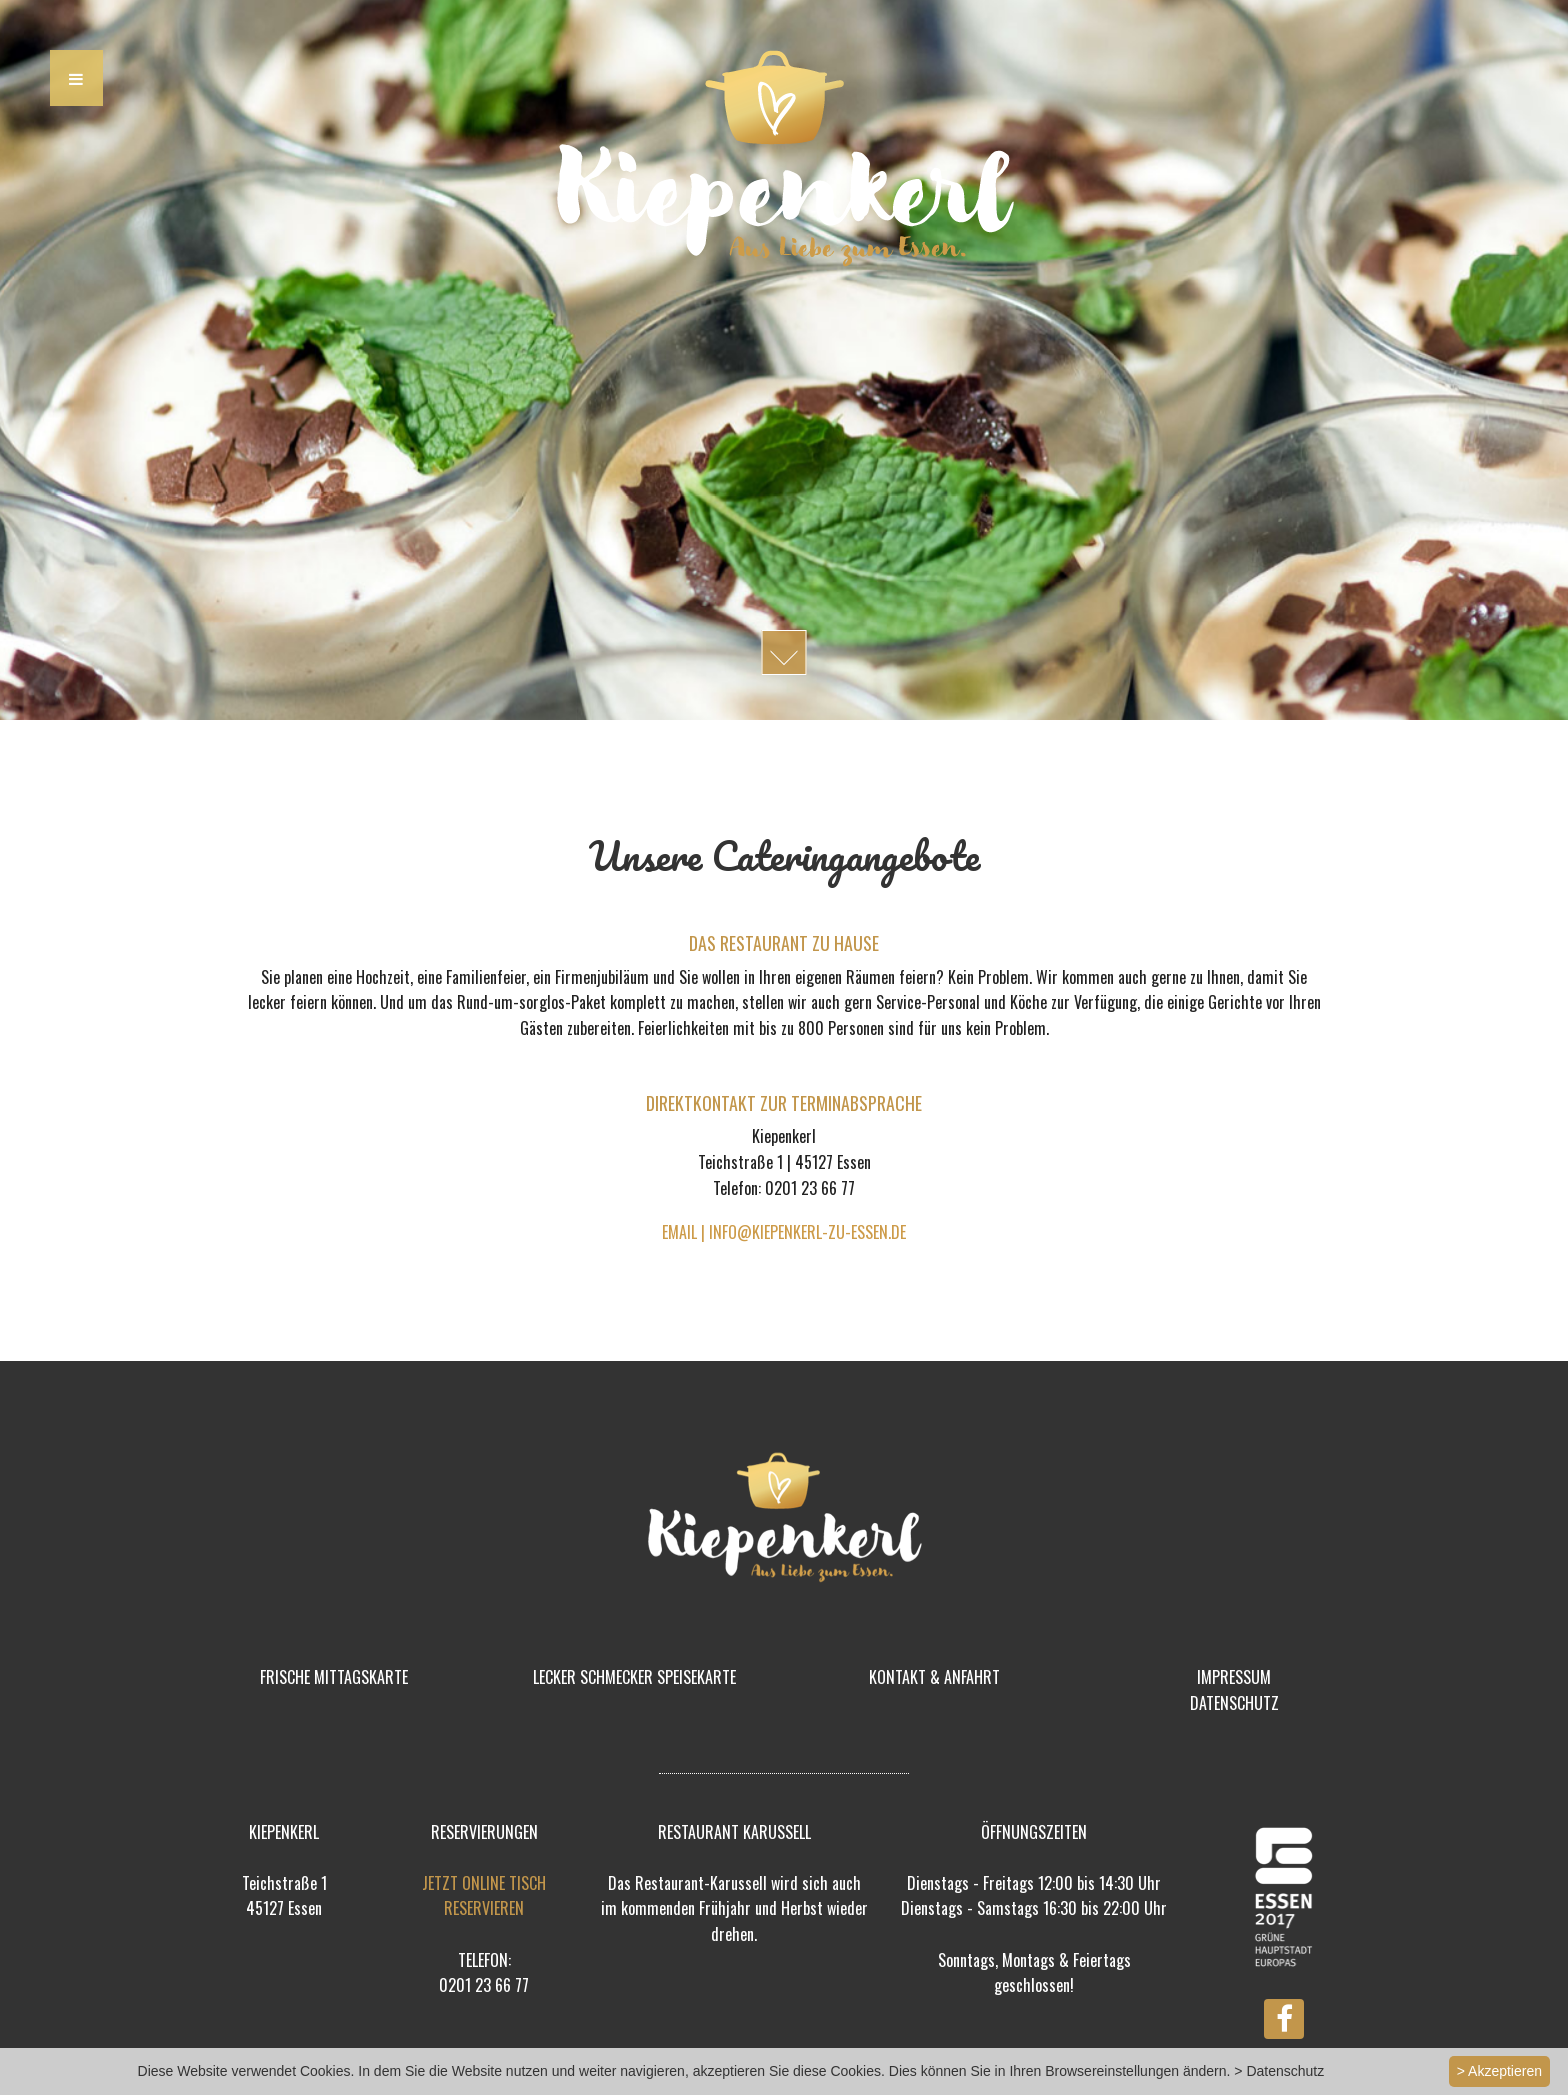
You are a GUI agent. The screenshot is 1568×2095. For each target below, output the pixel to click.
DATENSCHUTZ (1234, 1703)
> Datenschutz (1279, 2071)
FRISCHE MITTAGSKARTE (334, 1677)
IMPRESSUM (1234, 1677)
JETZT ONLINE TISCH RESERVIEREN (484, 1896)
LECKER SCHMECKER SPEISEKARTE (634, 1677)
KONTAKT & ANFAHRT (934, 1677)
